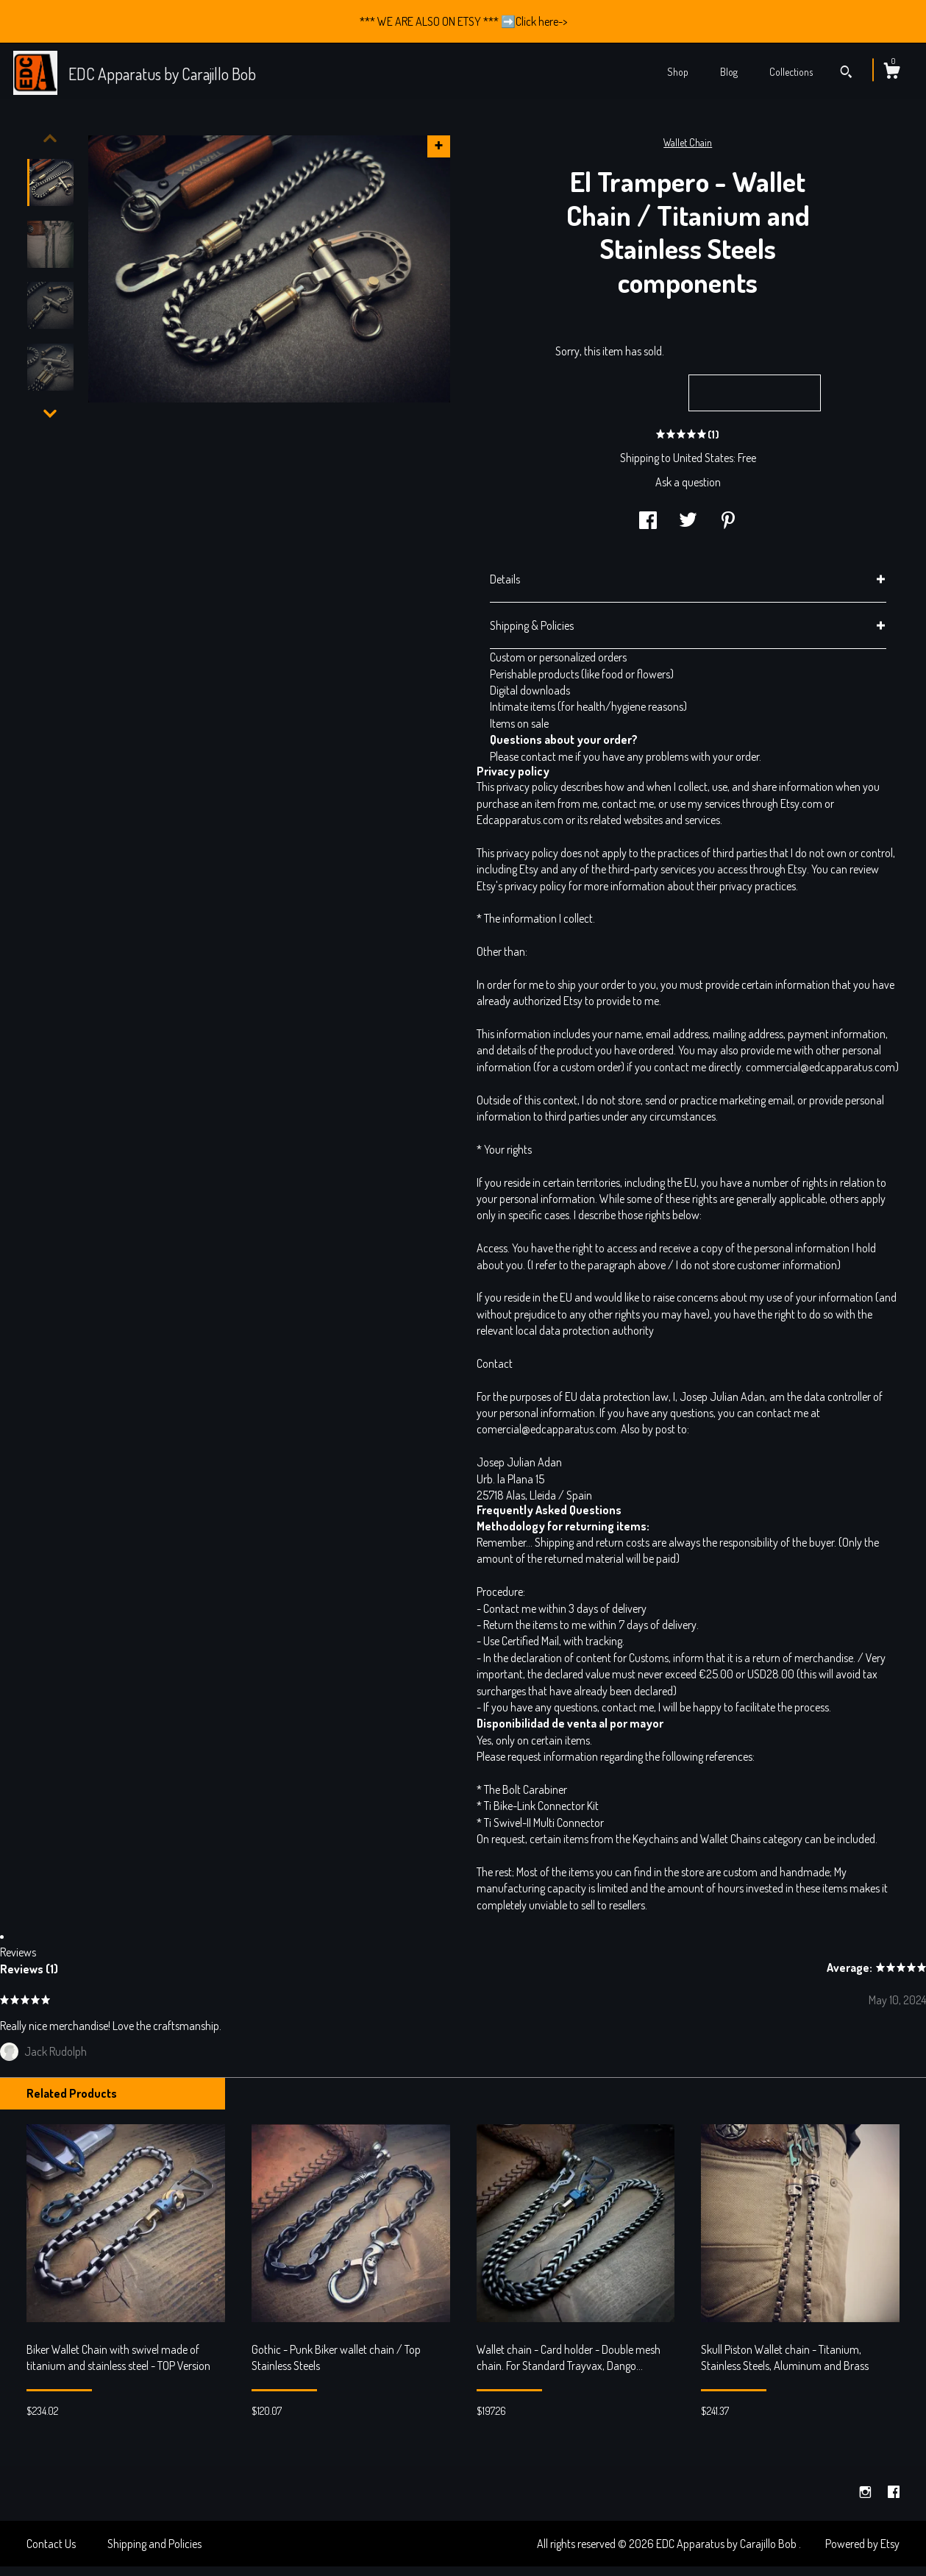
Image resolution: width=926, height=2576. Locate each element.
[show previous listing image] (50, 138)
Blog (729, 71)
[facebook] (894, 2492)
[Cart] (891, 73)
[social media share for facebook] (648, 521)
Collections (791, 71)
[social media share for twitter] (688, 521)
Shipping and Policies (154, 2543)
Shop (677, 71)
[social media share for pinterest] (728, 521)
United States (703, 457)
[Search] (846, 73)
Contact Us (51, 2543)
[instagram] (866, 2492)
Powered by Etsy (862, 2543)
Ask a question (688, 482)
